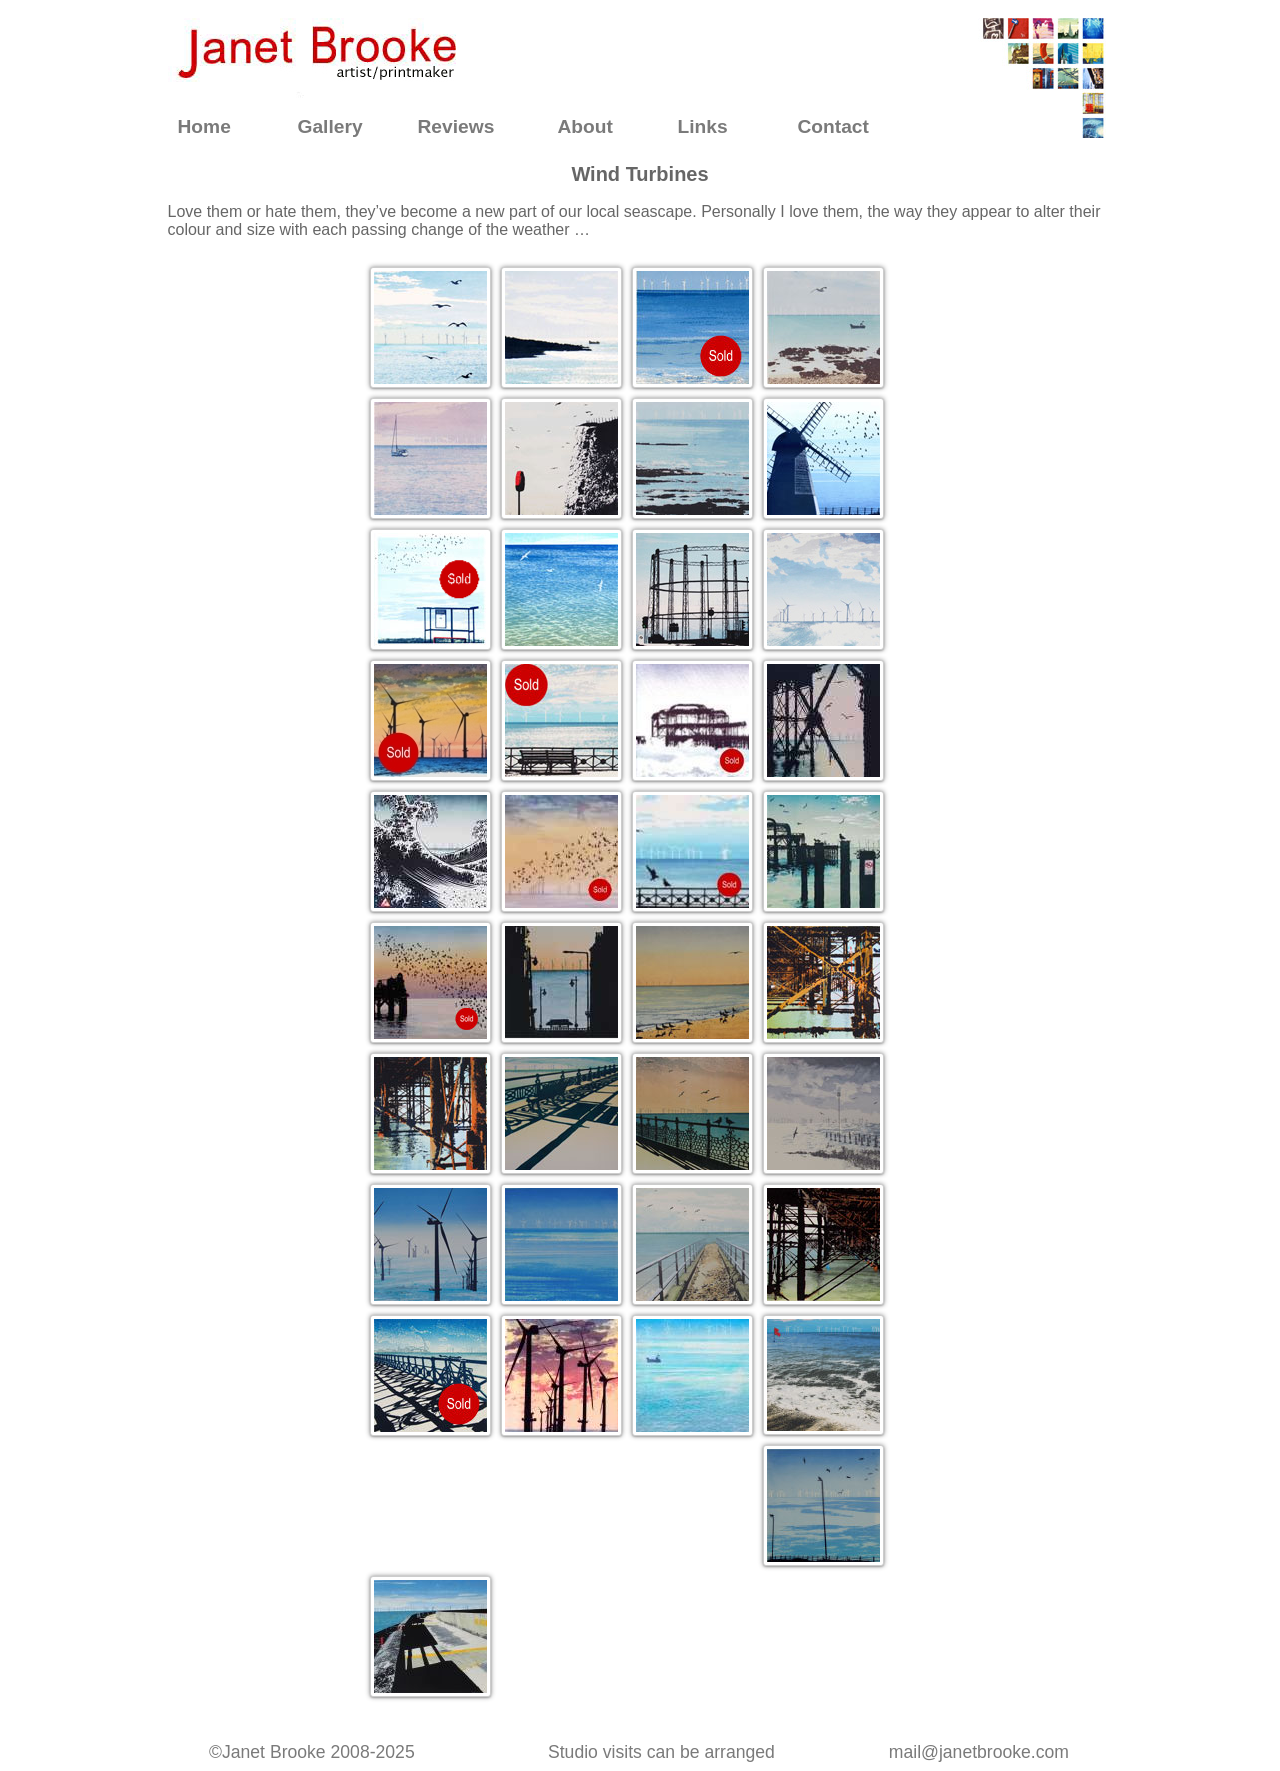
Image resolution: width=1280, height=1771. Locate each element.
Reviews (456, 126)
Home (204, 126)
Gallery (330, 126)
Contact (833, 126)
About (585, 126)
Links (703, 126)
